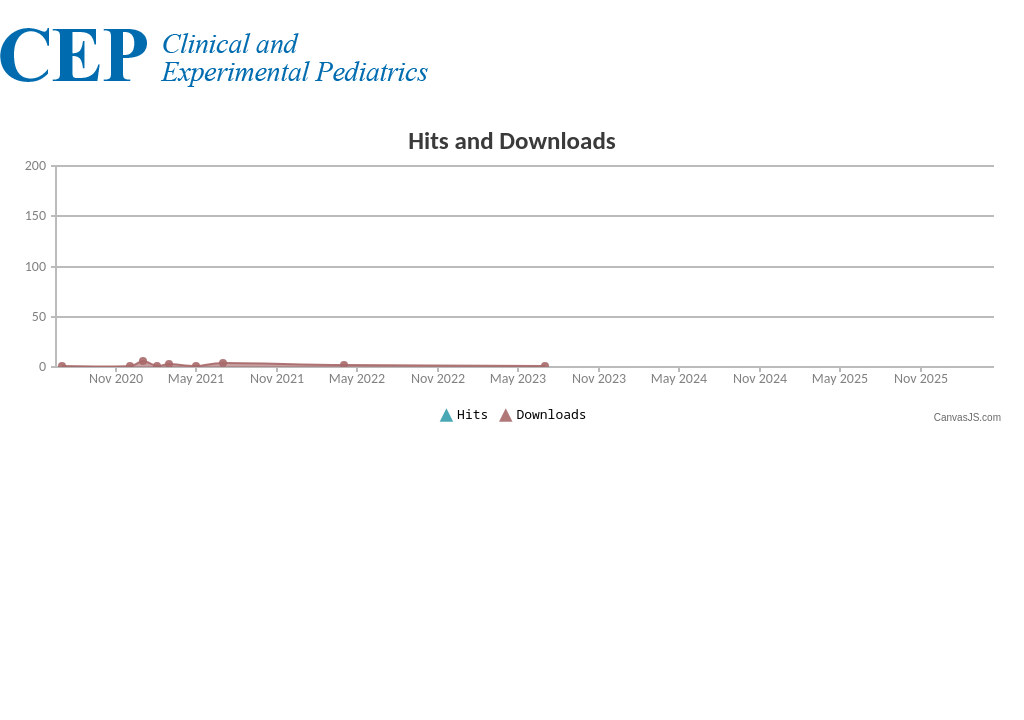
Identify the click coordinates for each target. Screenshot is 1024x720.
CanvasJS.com (967, 417)
